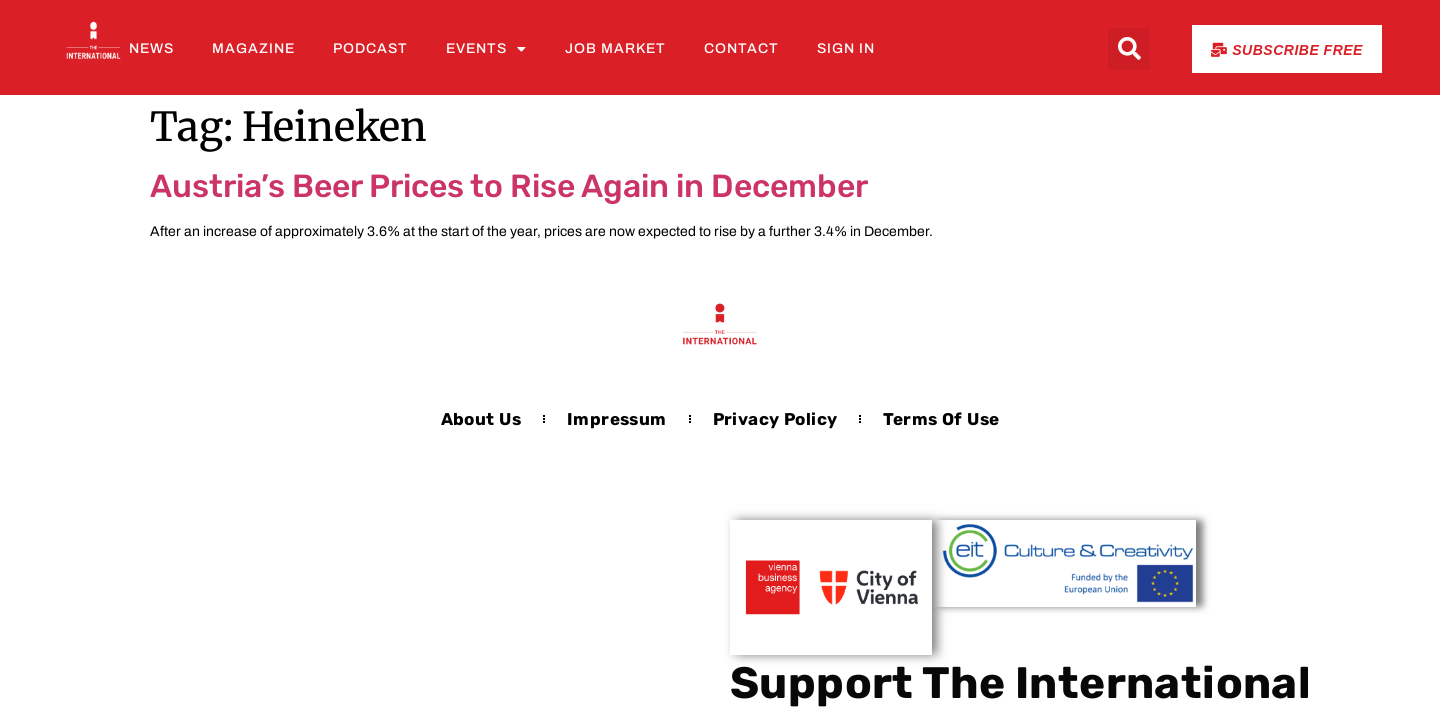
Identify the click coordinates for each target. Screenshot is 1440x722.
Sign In (846, 48)
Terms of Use (941, 419)
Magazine (253, 48)
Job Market (615, 48)
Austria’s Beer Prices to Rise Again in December (509, 186)
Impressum (617, 419)
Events (486, 49)
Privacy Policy (775, 419)
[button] (1129, 49)
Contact (741, 48)
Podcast (370, 48)
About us (481, 419)
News (151, 48)
